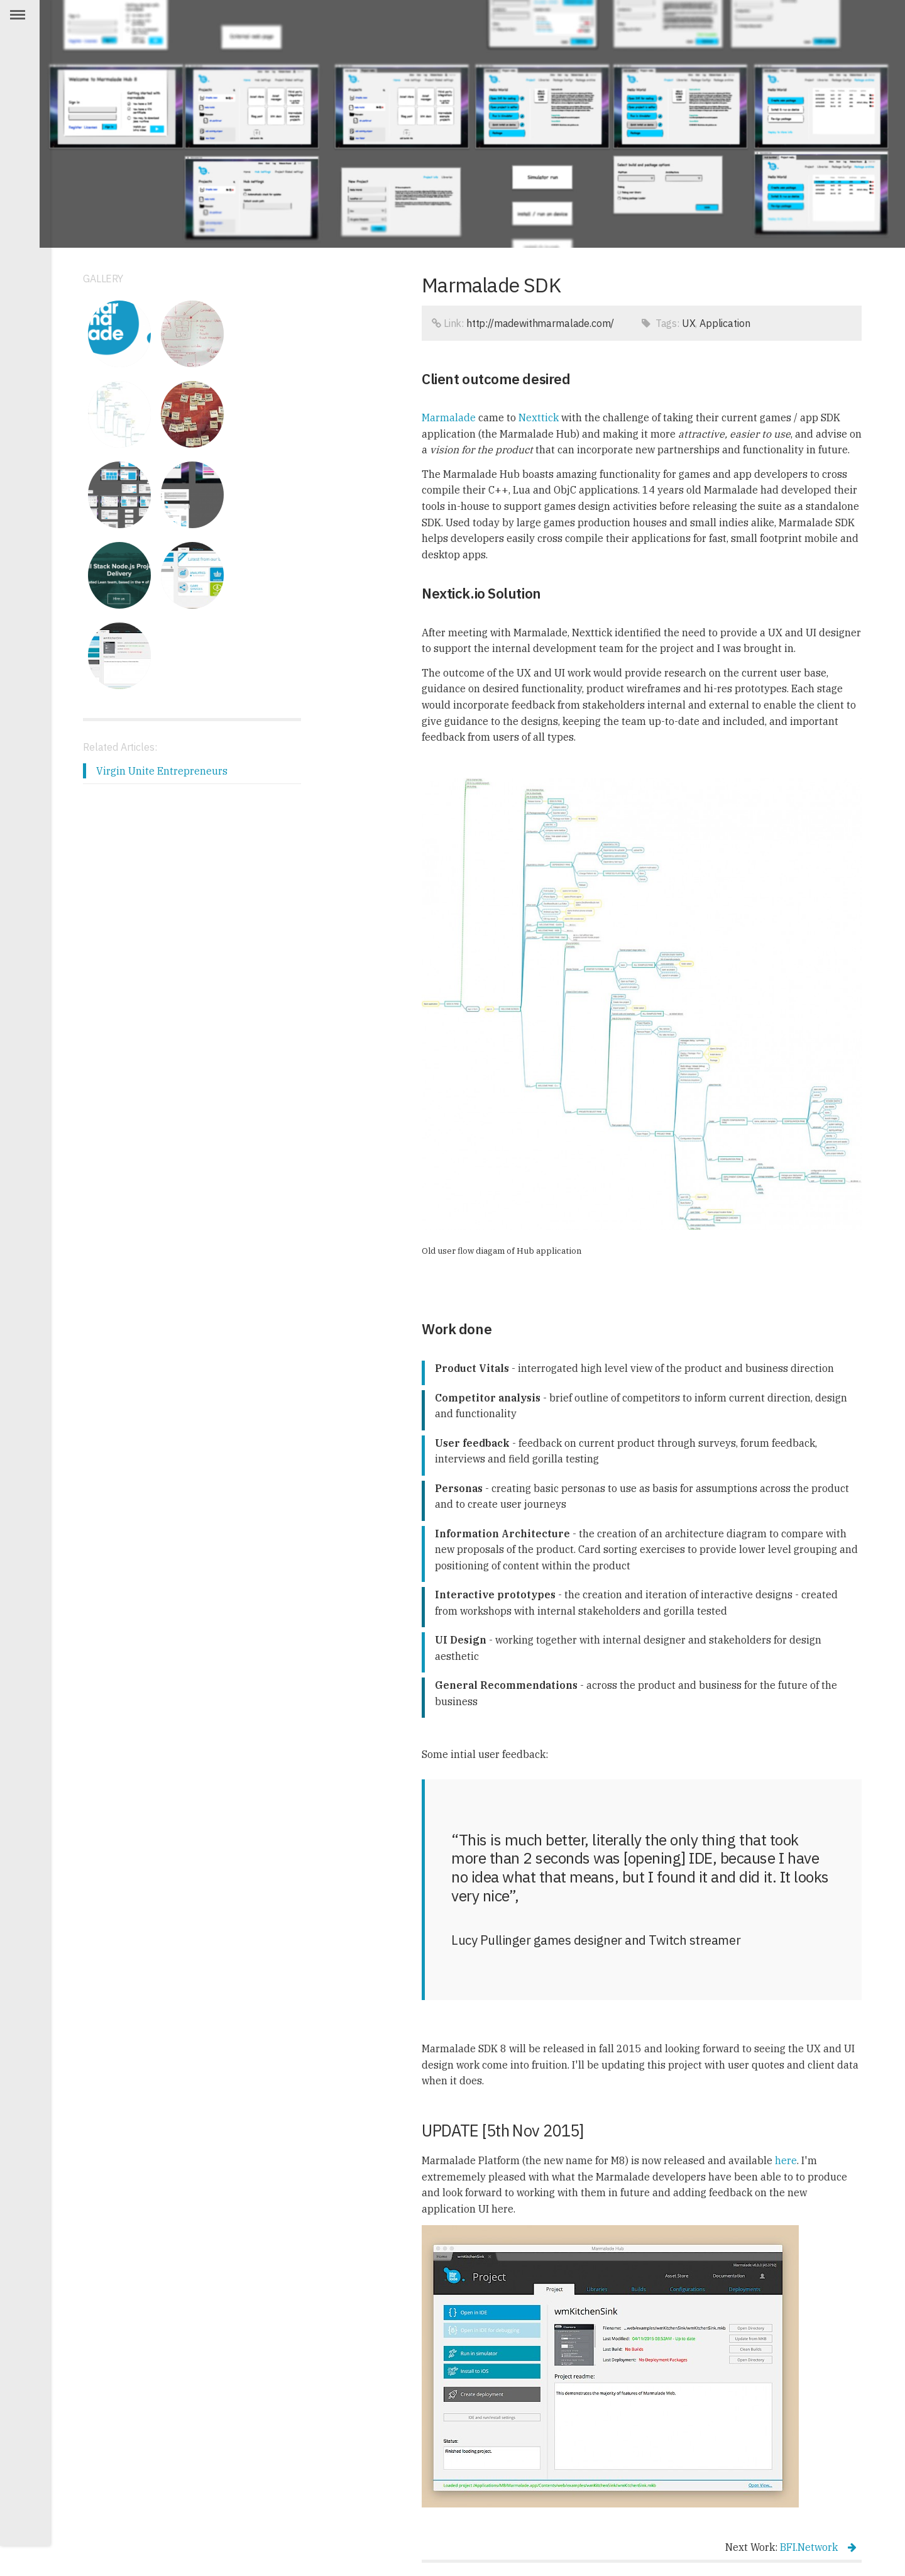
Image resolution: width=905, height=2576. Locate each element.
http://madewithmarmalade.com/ (540, 322)
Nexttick (538, 417)
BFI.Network (818, 2547)
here (786, 2160)
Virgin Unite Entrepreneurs (162, 770)
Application (724, 322)
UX (689, 322)
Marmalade (449, 417)
